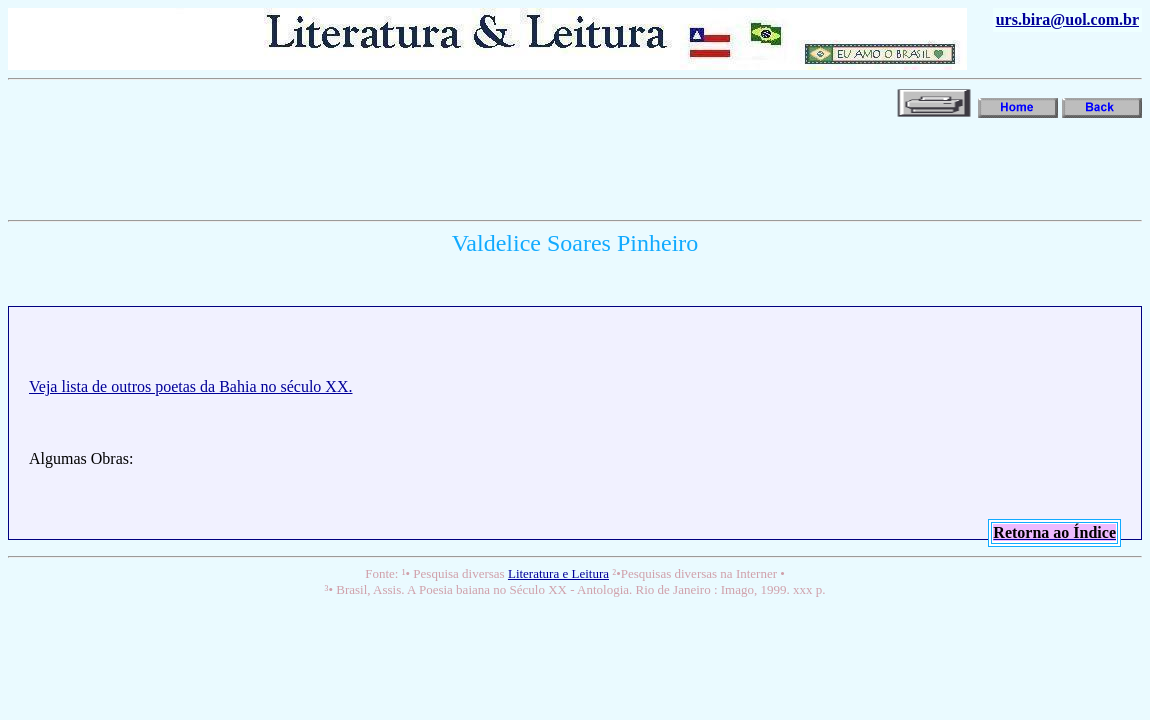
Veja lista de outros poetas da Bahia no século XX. (190, 386)
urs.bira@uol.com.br (1067, 19)
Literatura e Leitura (558, 573)
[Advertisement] (372, 167)
